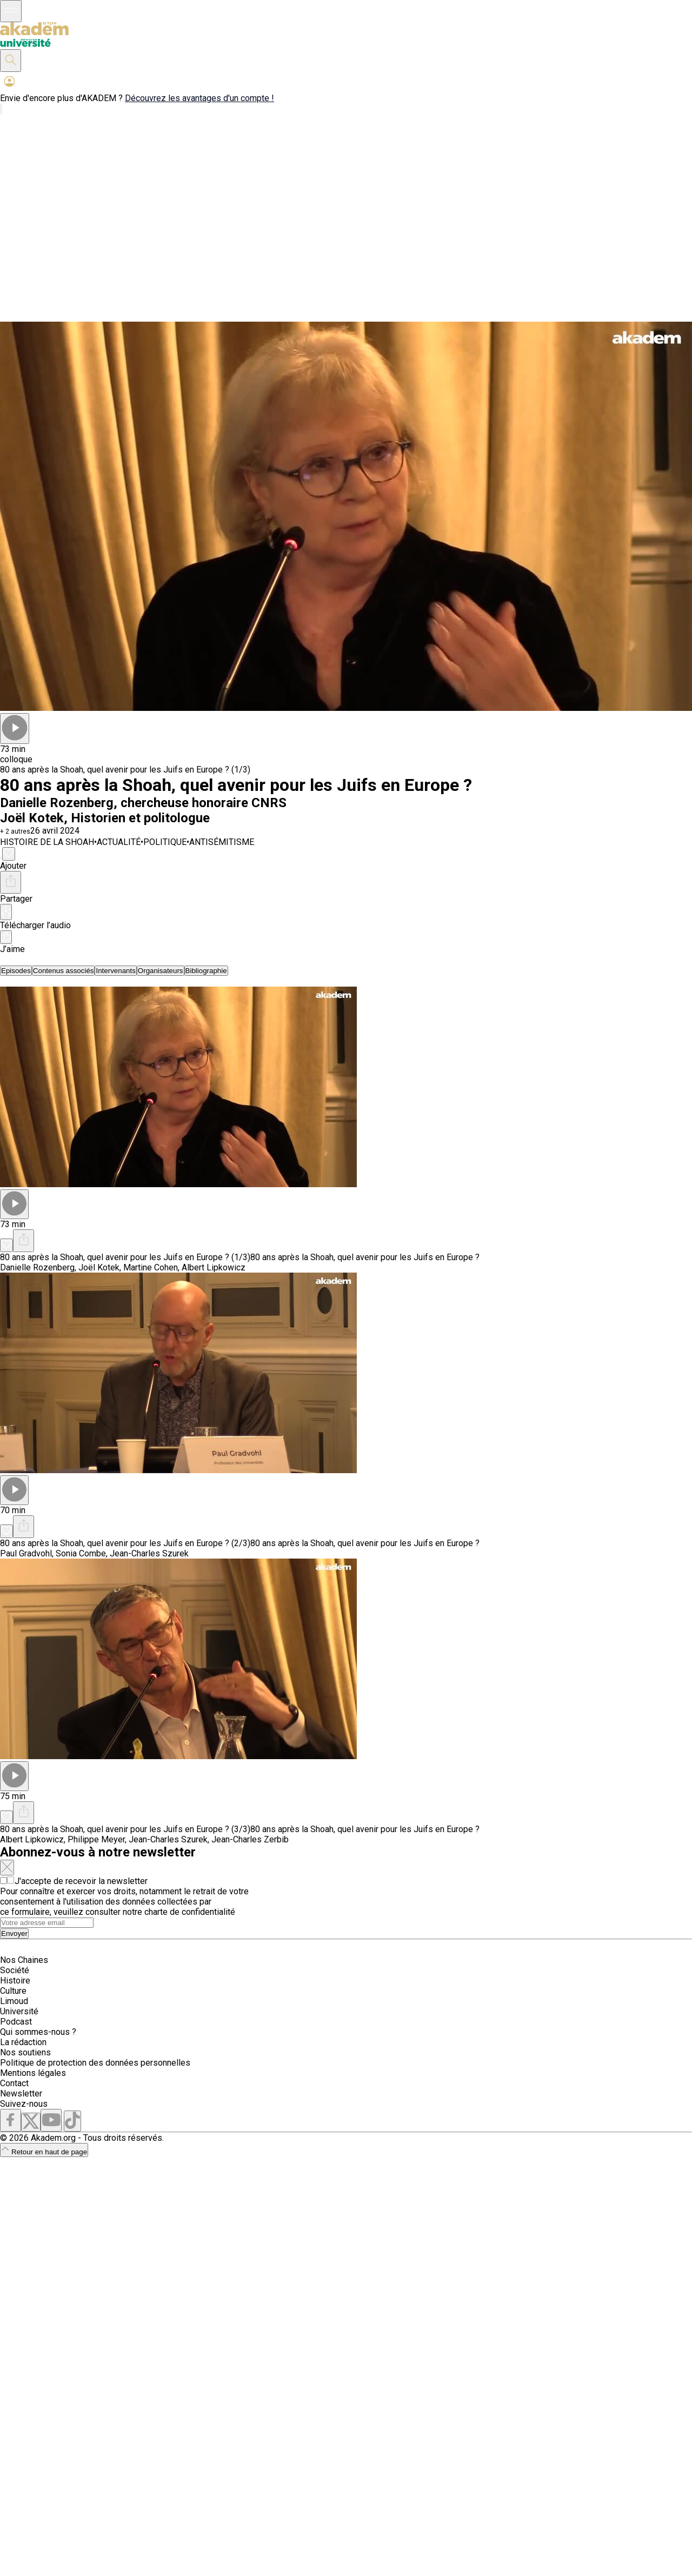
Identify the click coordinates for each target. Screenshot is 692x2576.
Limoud (14, 2001)
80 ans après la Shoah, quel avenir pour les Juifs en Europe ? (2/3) (125, 1543)
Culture (13, 1991)
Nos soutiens (25, 2052)
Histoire (15, 1980)
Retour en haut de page (44, 2152)
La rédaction (23, 2042)
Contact (14, 2083)
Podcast (16, 2021)
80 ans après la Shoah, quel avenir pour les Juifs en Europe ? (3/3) (125, 1829)
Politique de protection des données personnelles (95, 2063)
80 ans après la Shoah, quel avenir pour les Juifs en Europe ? (365, 1257)
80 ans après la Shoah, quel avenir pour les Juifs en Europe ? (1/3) (125, 769)
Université (19, 2011)
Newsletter (21, 2093)
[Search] (47, 1923)
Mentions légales (33, 2073)
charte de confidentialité (189, 1912)
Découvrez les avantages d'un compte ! (199, 98)
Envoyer (14, 1933)
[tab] (16, 971)
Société (14, 1970)
